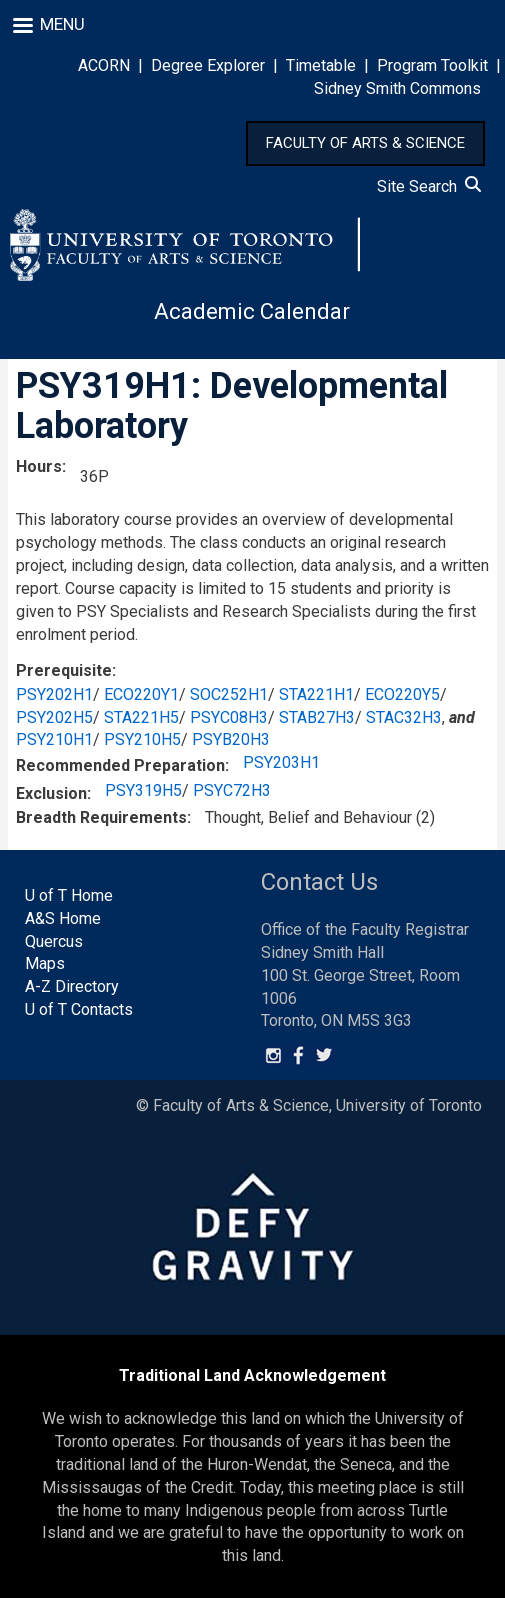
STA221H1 (316, 694)
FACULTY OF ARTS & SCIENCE (365, 143)
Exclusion (51, 793)
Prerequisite (64, 670)
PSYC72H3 (232, 790)
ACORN (104, 65)
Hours (39, 466)
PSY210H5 (142, 739)
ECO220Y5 (402, 694)
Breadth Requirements (101, 817)
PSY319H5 (143, 790)
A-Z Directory (72, 986)
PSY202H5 (54, 717)
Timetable (321, 65)
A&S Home (63, 918)
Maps (45, 963)
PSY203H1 (281, 762)
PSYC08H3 (229, 717)
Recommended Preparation (120, 765)
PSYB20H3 (231, 739)
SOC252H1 (229, 694)
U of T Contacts (79, 1009)
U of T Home (69, 895)
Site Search (429, 186)
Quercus (54, 941)
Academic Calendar (252, 311)
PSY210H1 (54, 739)
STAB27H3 (317, 717)
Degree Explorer (208, 65)
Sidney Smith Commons (397, 88)
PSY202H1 (54, 694)
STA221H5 (141, 717)
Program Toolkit (432, 65)
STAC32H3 (404, 717)
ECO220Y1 (141, 694)
